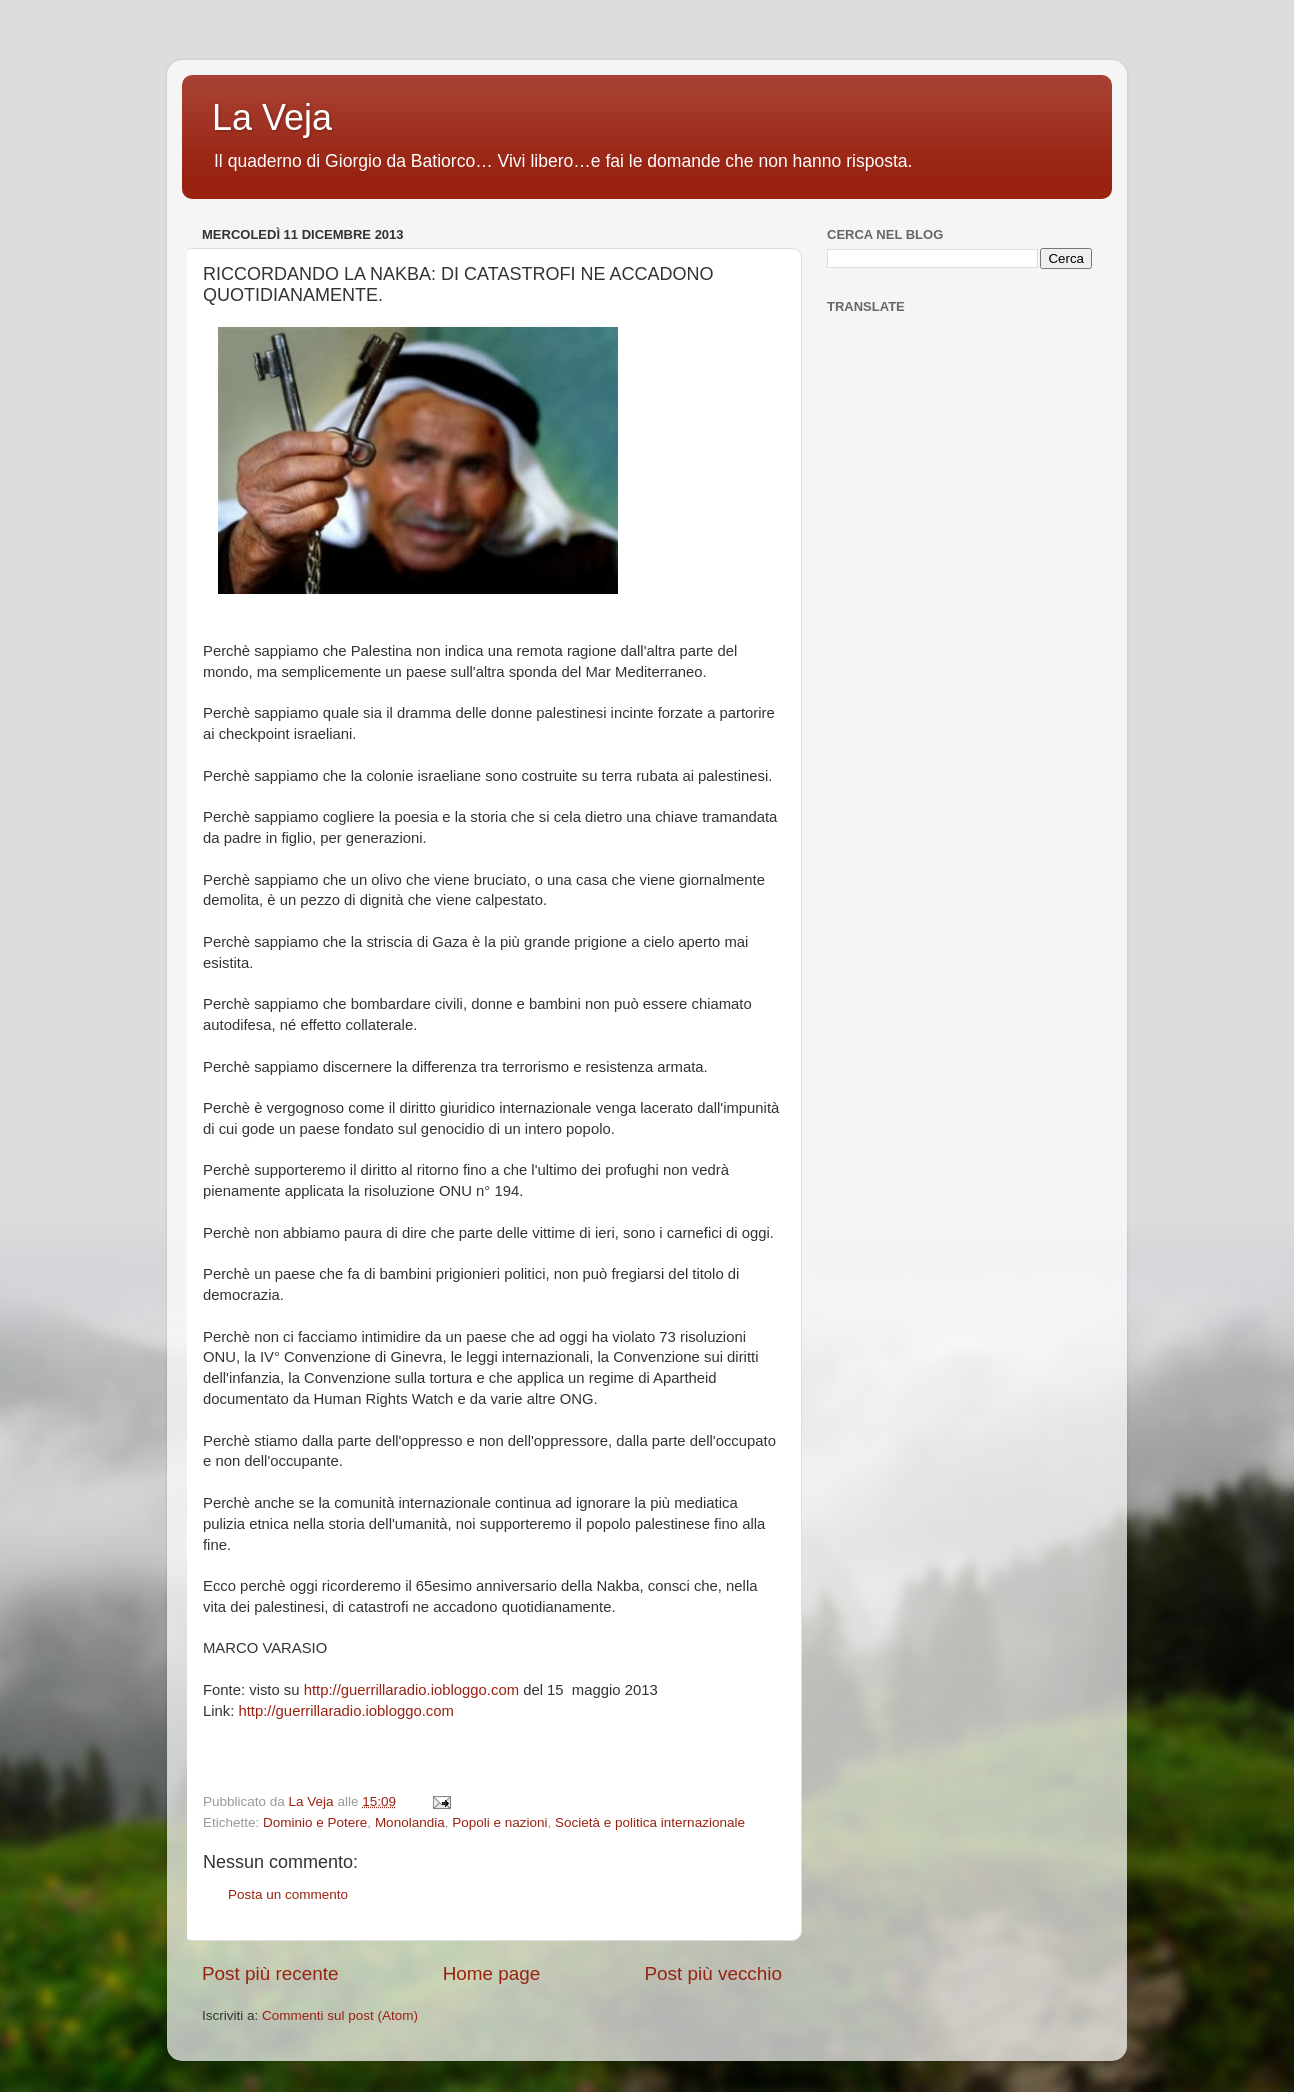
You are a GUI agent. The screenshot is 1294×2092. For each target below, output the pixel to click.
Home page (492, 1973)
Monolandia (410, 1822)
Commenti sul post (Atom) (340, 2015)
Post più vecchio (713, 1973)
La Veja (272, 117)
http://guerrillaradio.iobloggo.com (411, 1690)
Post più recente (270, 1973)
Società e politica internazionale (650, 1822)
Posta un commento (288, 1894)
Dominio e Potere (315, 1822)
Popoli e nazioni (499, 1822)
